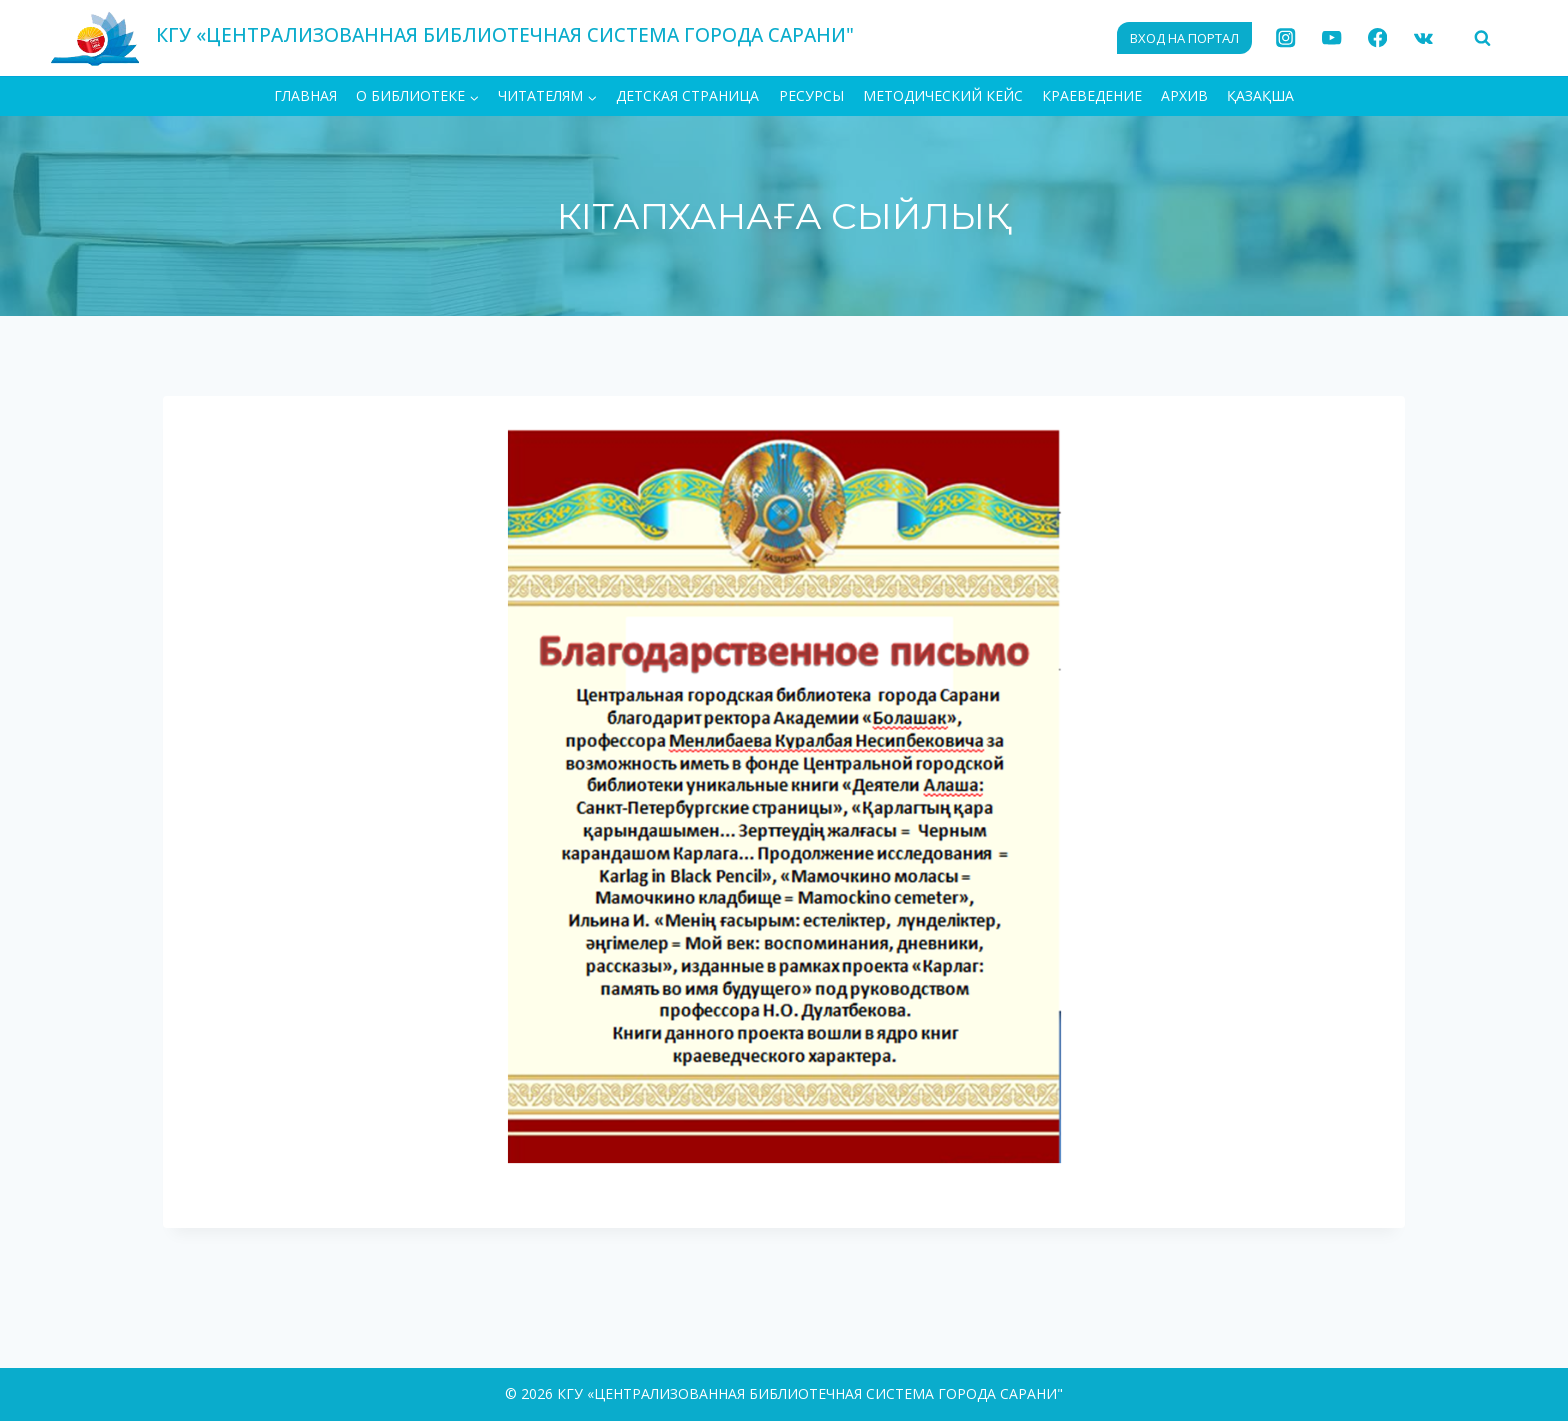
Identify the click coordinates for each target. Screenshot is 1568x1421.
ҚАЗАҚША (1260, 95)
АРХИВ (1184, 95)
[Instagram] (1286, 38)
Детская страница (687, 95)
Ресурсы (811, 95)
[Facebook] (1377, 38)
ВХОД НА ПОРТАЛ (1184, 38)
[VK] (1423, 38)
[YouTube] (1331, 38)
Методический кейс (943, 95)
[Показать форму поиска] (1482, 38)
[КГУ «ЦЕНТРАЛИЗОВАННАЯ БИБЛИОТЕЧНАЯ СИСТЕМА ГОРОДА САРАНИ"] (452, 37)
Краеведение (1092, 95)
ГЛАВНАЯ (305, 95)
